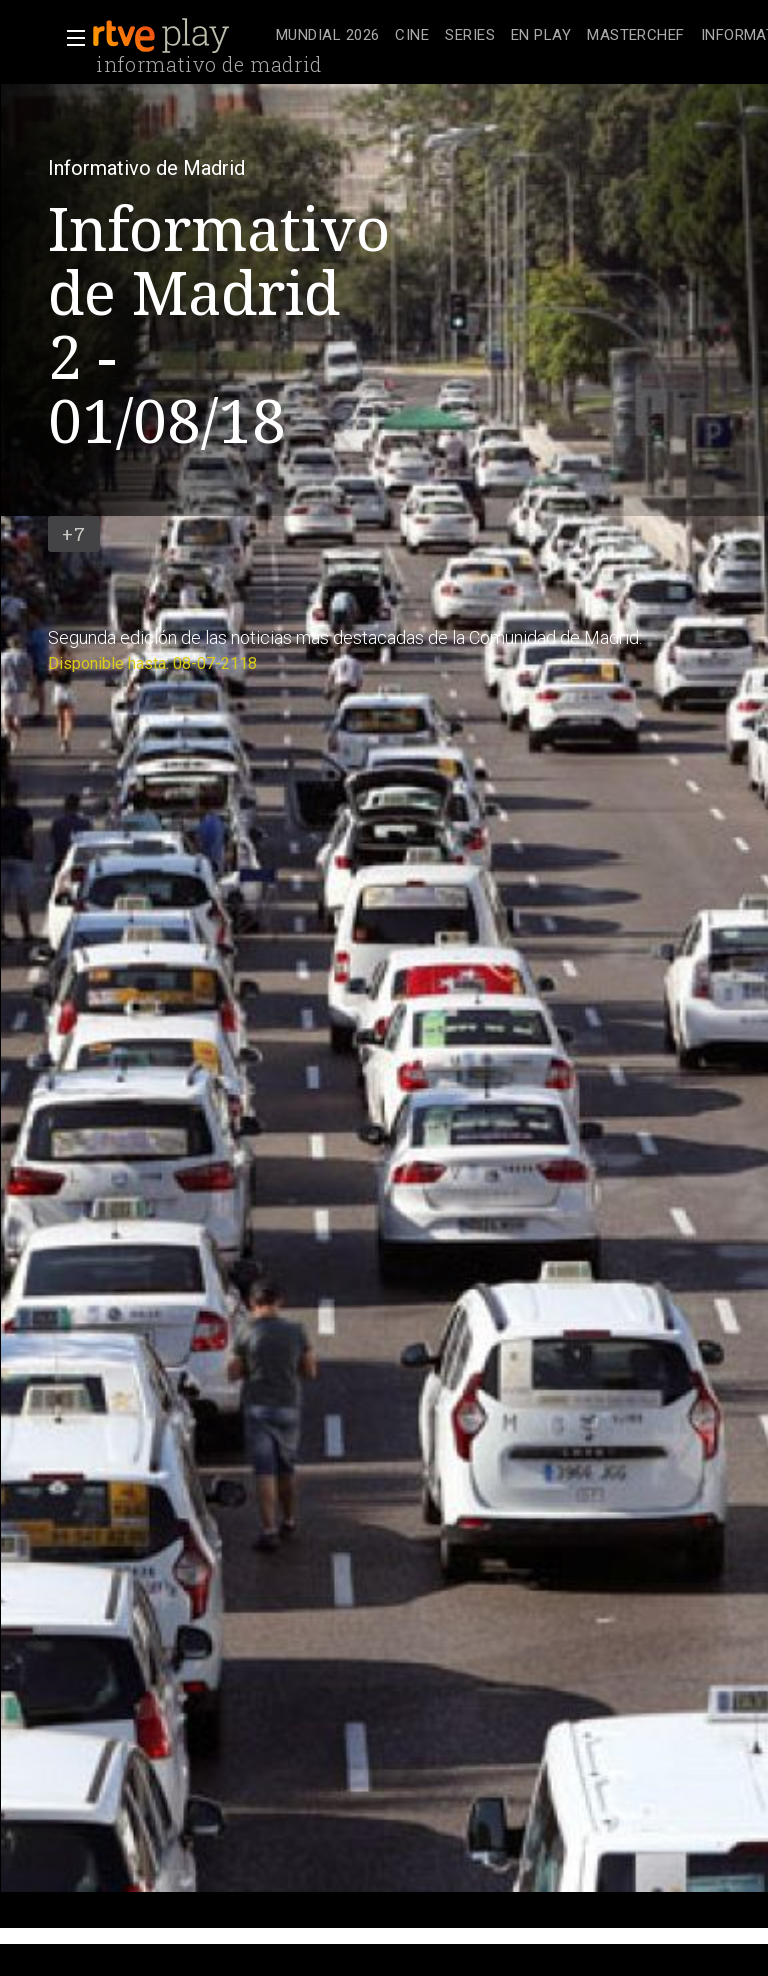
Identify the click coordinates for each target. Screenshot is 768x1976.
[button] (70, 38)
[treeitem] (327, 36)
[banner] (180, 36)
